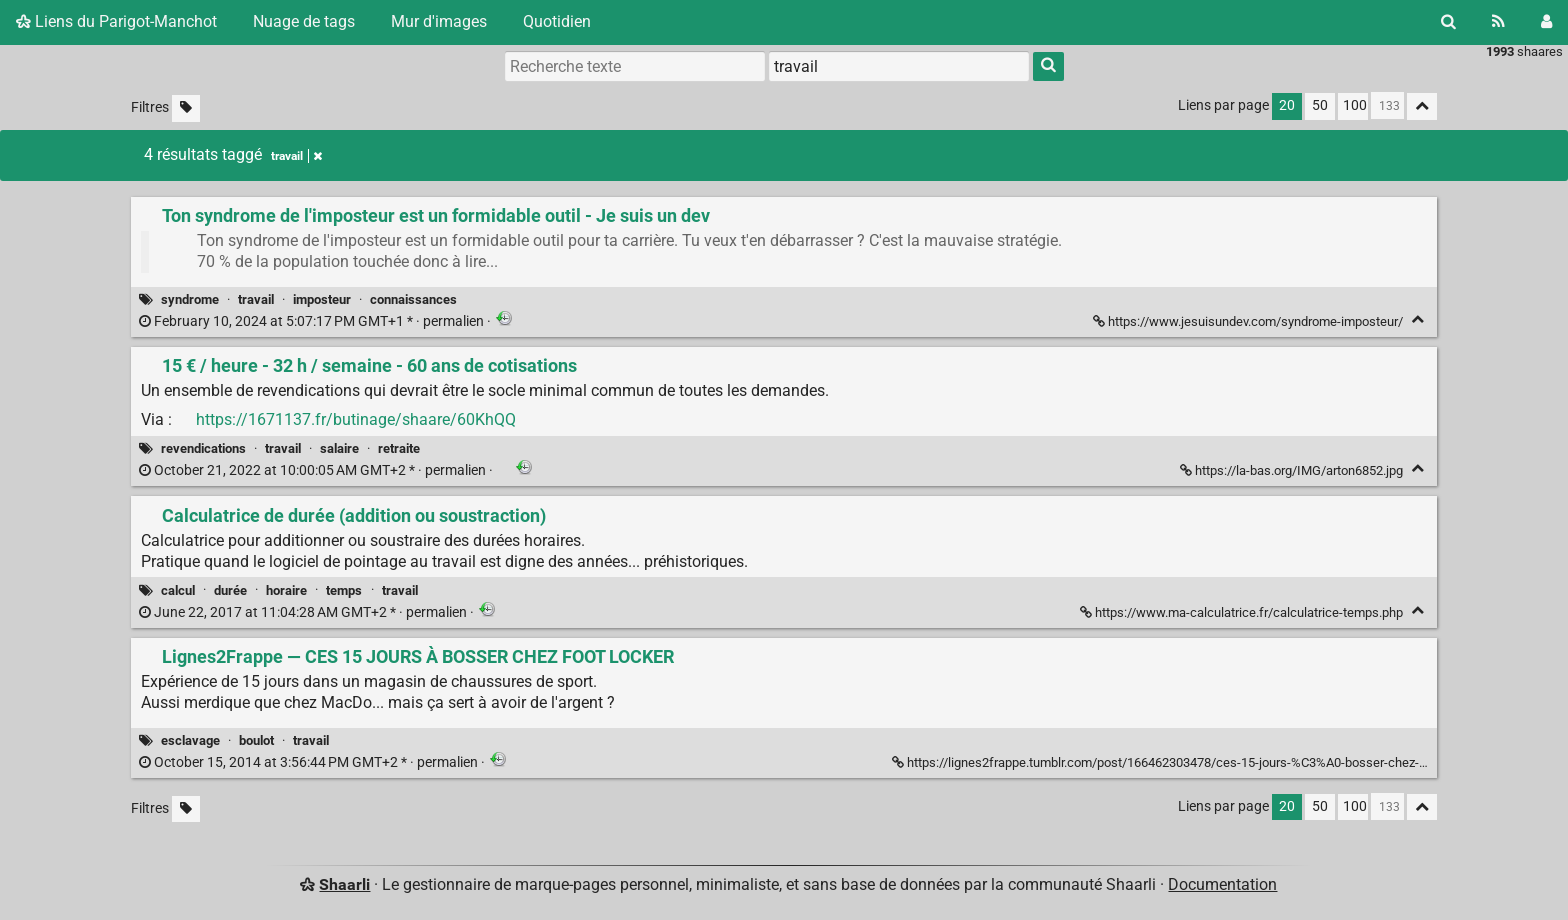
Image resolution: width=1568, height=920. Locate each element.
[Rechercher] (1448, 22)
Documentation (1222, 884)
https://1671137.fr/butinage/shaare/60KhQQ (356, 419)
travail (256, 299)
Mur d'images (439, 21)
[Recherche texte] (635, 66)
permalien (313, 321)
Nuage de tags (304, 21)
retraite (399, 448)
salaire (339, 448)
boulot (256, 740)
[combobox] (899, 66)
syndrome (190, 299)
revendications (203, 448)
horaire (286, 590)
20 (1287, 105)
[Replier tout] (1422, 106)
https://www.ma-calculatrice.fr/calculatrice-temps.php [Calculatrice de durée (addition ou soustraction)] (1243, 612)
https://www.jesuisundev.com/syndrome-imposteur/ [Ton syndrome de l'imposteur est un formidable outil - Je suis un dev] (1249, 321)
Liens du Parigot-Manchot (116, 21)
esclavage (190, 740)
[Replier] (1417, 319)
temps (344, 590)
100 (1355, 105)
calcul (178, 590)
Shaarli (344, 884)
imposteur (322, 299)
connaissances (413, 299)
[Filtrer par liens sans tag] (186, 108)
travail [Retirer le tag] (296, 156)
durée (230, 590)
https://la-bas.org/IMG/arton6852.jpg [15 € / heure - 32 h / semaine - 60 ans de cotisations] (1293, 470)
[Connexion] (1546, 22)
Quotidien (557, 21)
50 (1320, 105)
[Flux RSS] (1498, 22)
